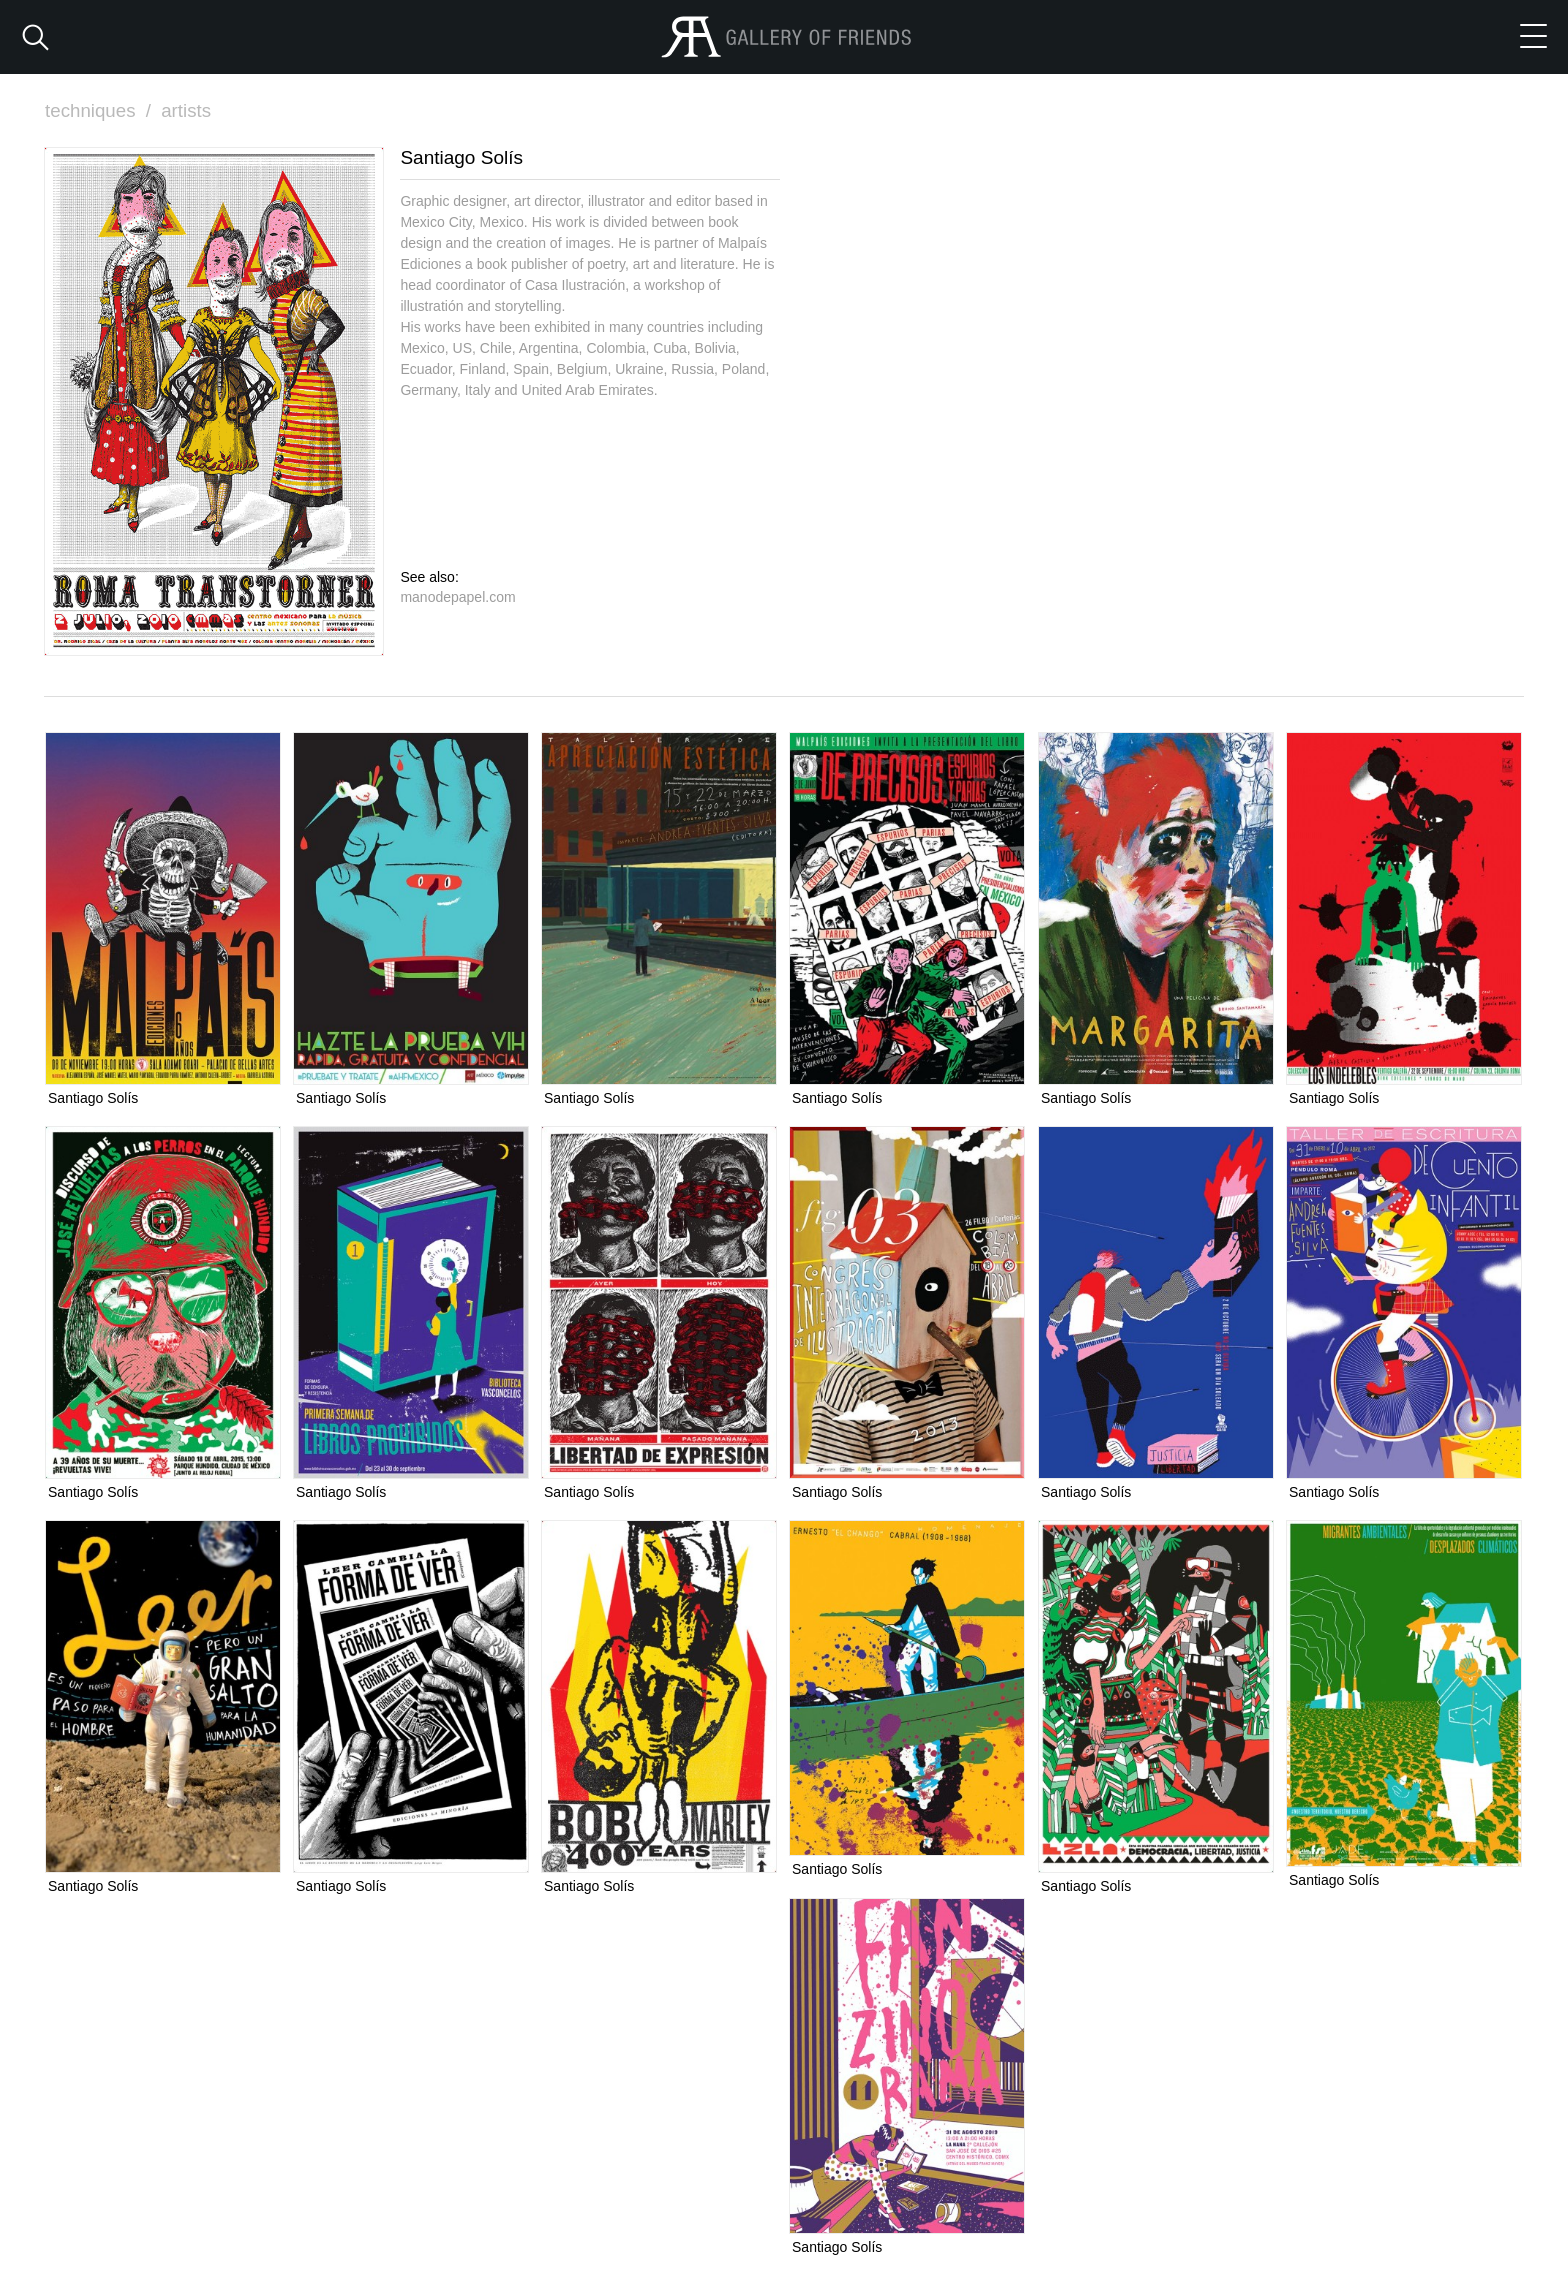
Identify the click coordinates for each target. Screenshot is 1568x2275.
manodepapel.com (457, 596)
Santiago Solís (93, 1098)
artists (188, 110)
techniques (101, 110)
